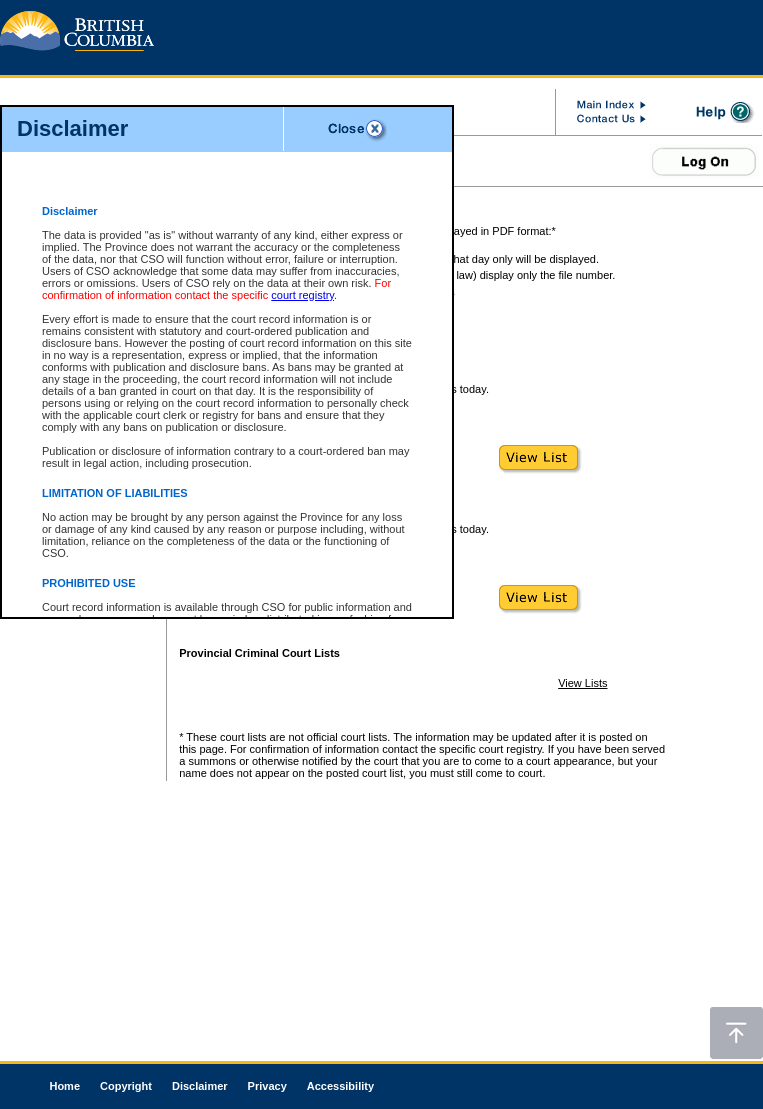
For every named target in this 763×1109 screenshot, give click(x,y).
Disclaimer (200, 1086)
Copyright (126, 1086)
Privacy (267, 1086)
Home (64, 1086)
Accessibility (340, 1086)
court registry (302, 295)
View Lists (582, 683)
